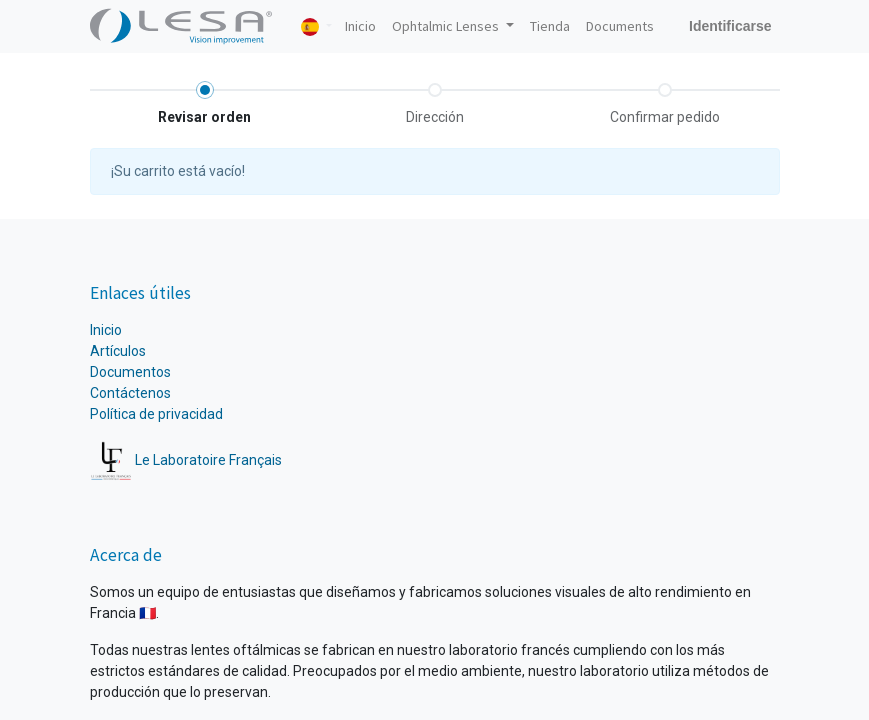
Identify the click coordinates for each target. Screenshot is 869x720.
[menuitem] (360, 26)
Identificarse (730, 26)
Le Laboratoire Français (186, 460)
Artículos (118, 351)
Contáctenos (130, 393)
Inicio (106, 330)
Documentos (130, 372)
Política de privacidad (156, 414)
